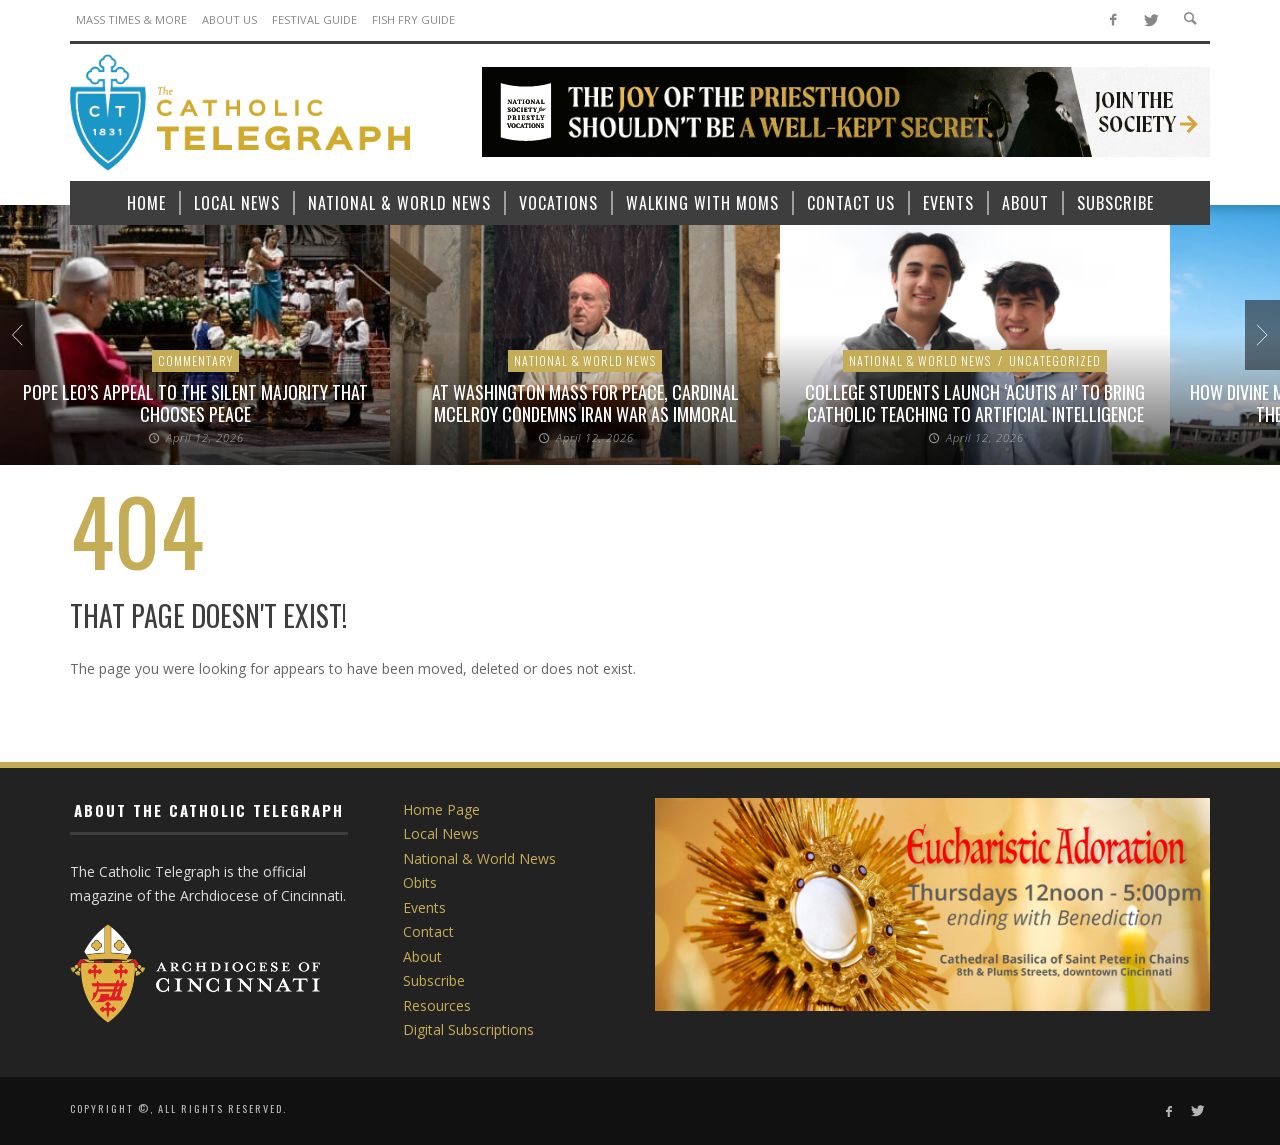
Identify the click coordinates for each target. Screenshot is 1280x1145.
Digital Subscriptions (468, 1029)
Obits (420, 882)
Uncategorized (1055, 360)
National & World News (585, 360)
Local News (441, 833)
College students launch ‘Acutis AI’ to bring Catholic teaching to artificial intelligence (975, 403)
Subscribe (434, 980)
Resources (437, 1005)
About (422, 956)
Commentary (195, 360)
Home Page (441, 809)
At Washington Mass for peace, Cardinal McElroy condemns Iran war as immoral (585, 403)
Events (424, 907)
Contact (428, 931)
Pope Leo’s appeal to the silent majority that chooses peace (195, 403)
